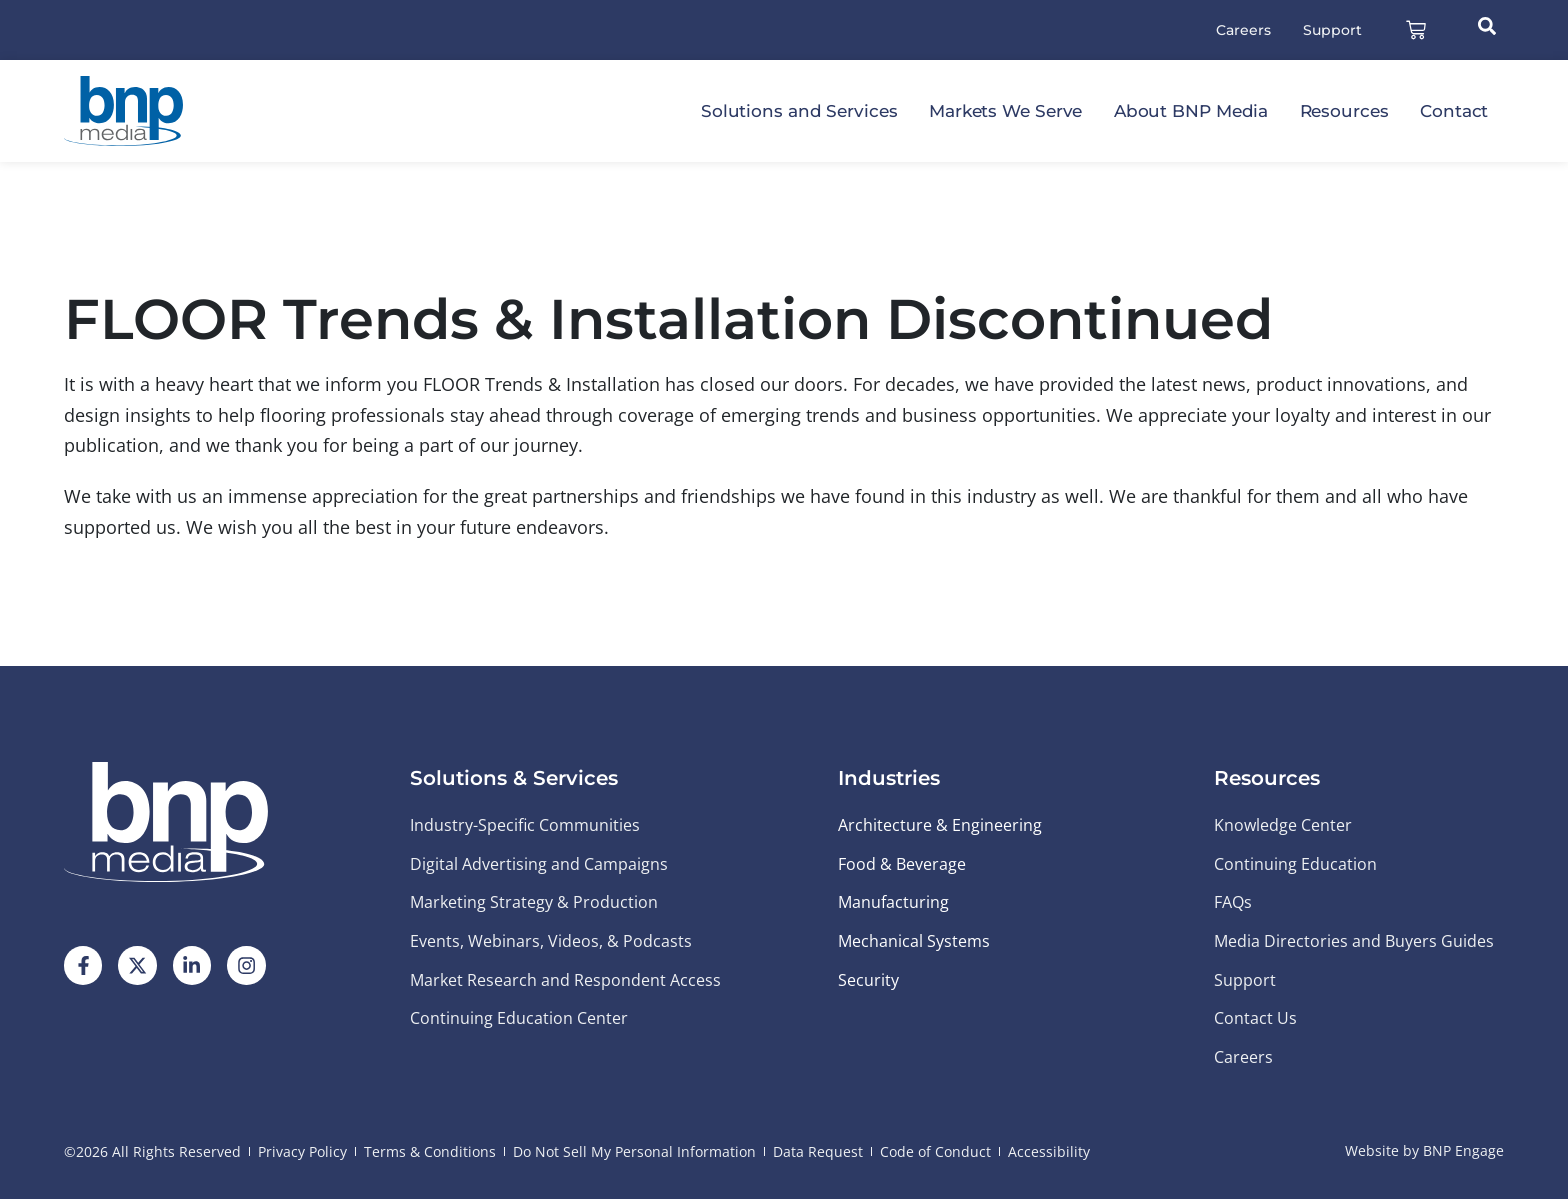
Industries (889, 778)
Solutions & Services (514, 778)
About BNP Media (1191, 111)
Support (1332, 30)
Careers (1243, 30)
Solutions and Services (799, 111)
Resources (1344, 111)
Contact (1454, 111)
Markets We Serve (1005, 111)
